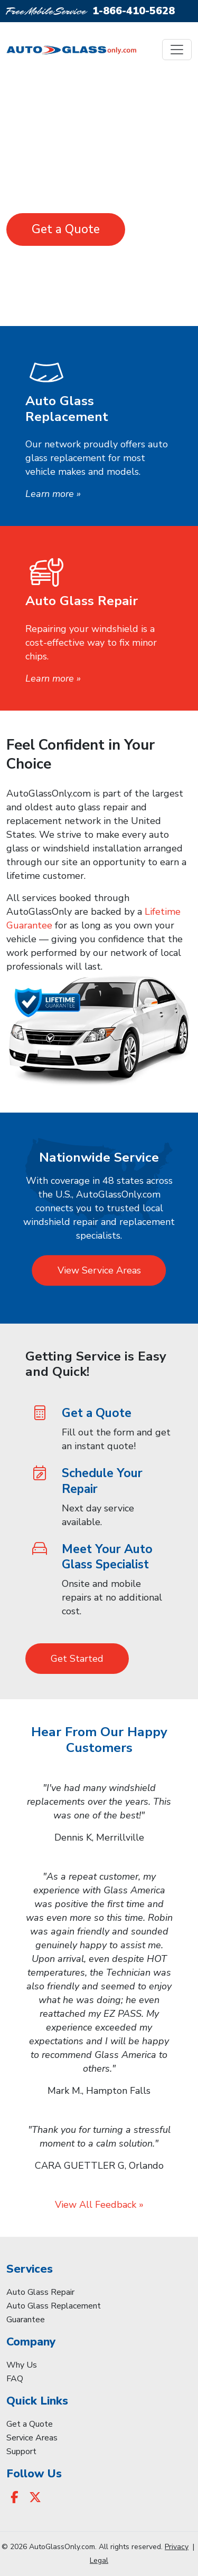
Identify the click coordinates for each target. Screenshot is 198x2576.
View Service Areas (99, 1270)
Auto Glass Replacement (53, 2306)
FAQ (14, 2379)
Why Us (21, 2365)
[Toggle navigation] (177, 49)
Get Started (77, 1658)
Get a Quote (66, 229)
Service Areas (32, 2438)
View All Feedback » (99, 2204)
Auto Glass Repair (40, 2292)
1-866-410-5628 (133, 11)
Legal (99, 2560)
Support (21, 2451)
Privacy (176, 2547)
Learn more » (53, 493)
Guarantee (25, 2319)
